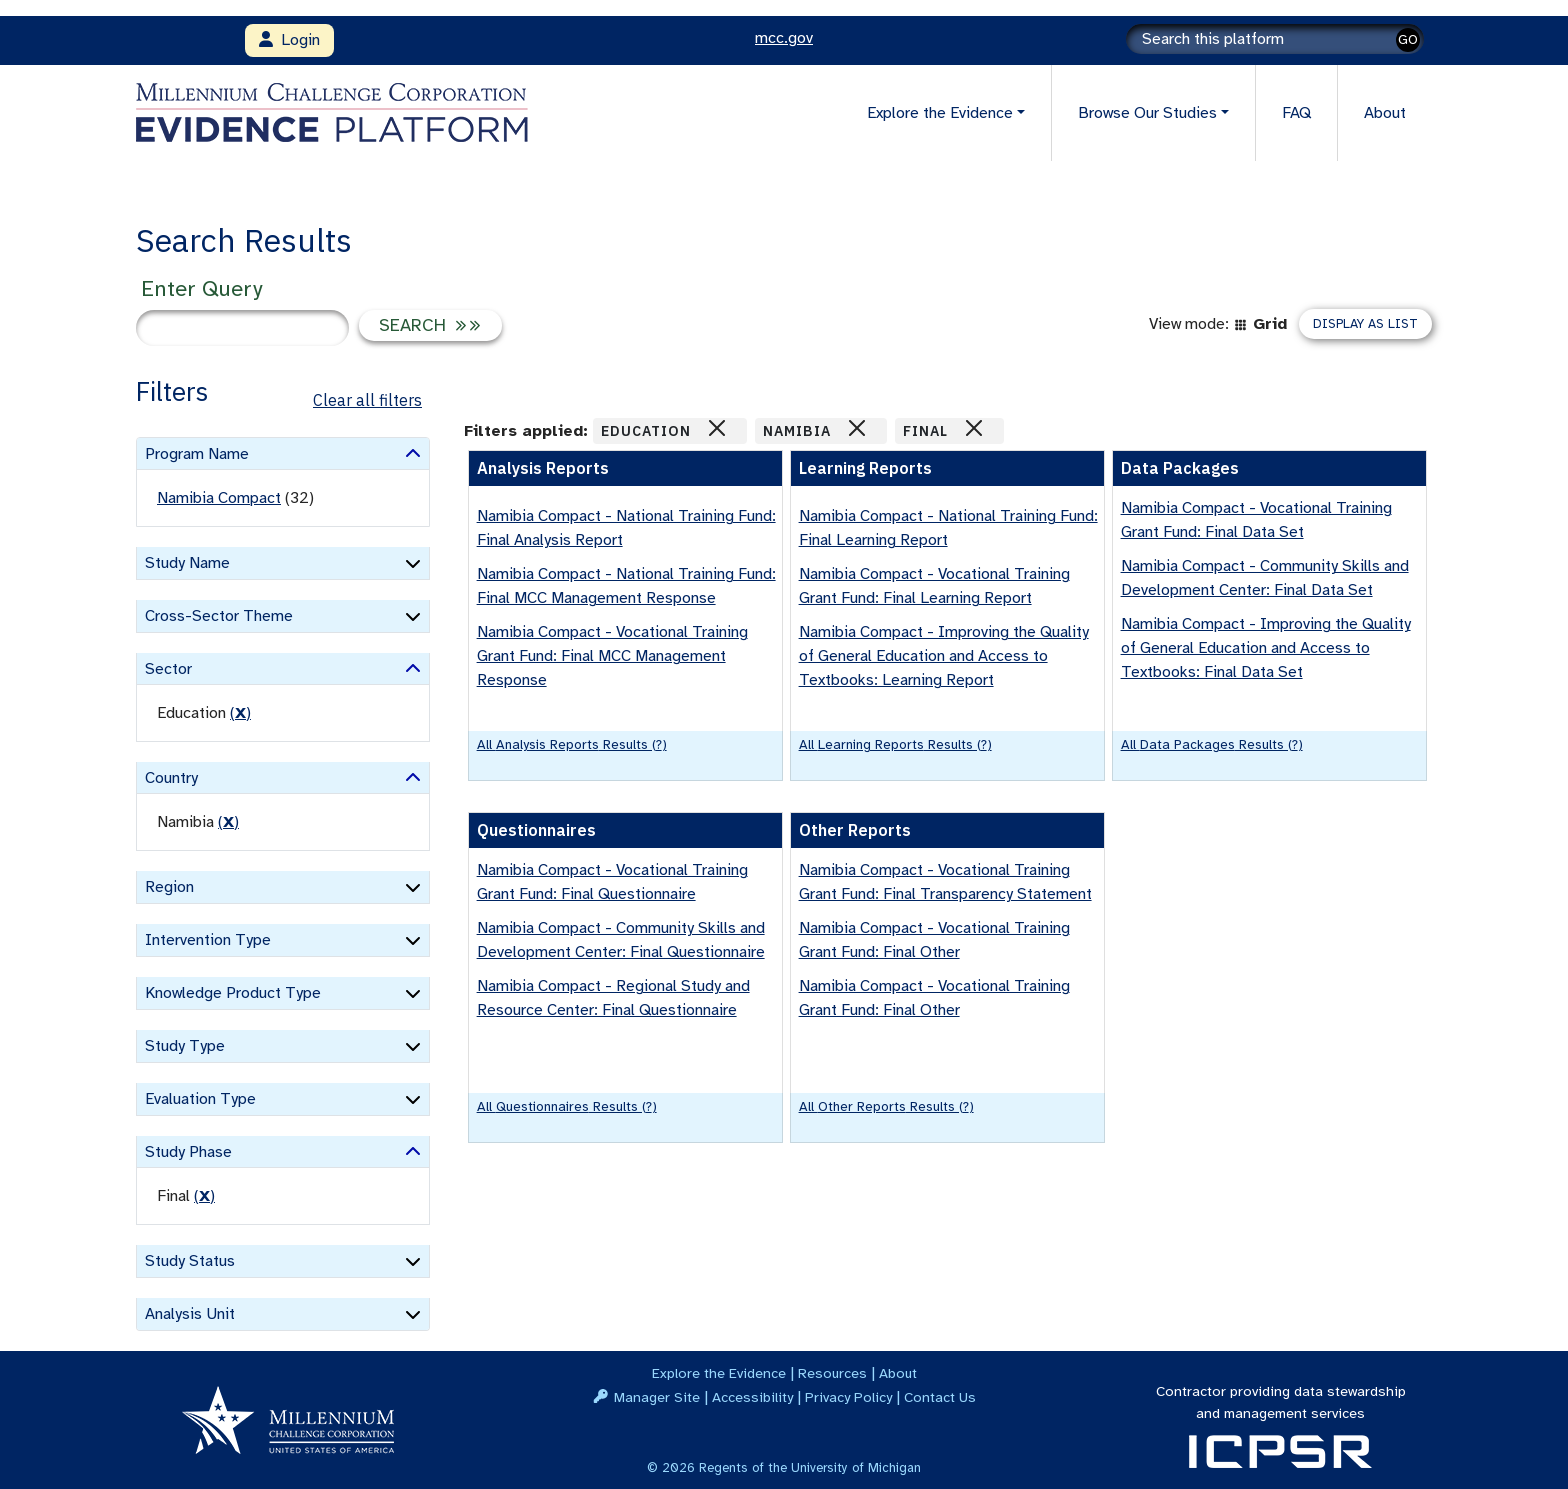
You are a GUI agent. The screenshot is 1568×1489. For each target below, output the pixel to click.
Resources (832, 1373)
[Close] (717, 428)
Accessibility (752, 1397)
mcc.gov (784, 38)
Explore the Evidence (719, 1373)
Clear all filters (367, 400)
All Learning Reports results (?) (895, 744)
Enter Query (201, 288)
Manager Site (657, 1397)
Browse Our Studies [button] (1147, 113)
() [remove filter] (240, 713)
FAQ (1296, 113)
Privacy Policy (848, 1397)
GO (1408, 39)
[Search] (1275, 39)
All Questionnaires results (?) (567, 1106)
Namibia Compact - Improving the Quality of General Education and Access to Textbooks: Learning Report (944, 656)
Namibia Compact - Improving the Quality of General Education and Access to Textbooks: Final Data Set (1266, 648)
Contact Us (940, 1397)
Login (289, 40)
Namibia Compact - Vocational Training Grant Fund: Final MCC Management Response (612, 656)
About (1385, 113)
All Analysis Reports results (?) (572, 744)
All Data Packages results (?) (1212, 744)
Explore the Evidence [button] (940, 113)
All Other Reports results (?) (886, 1106)
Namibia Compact (219, 498)
